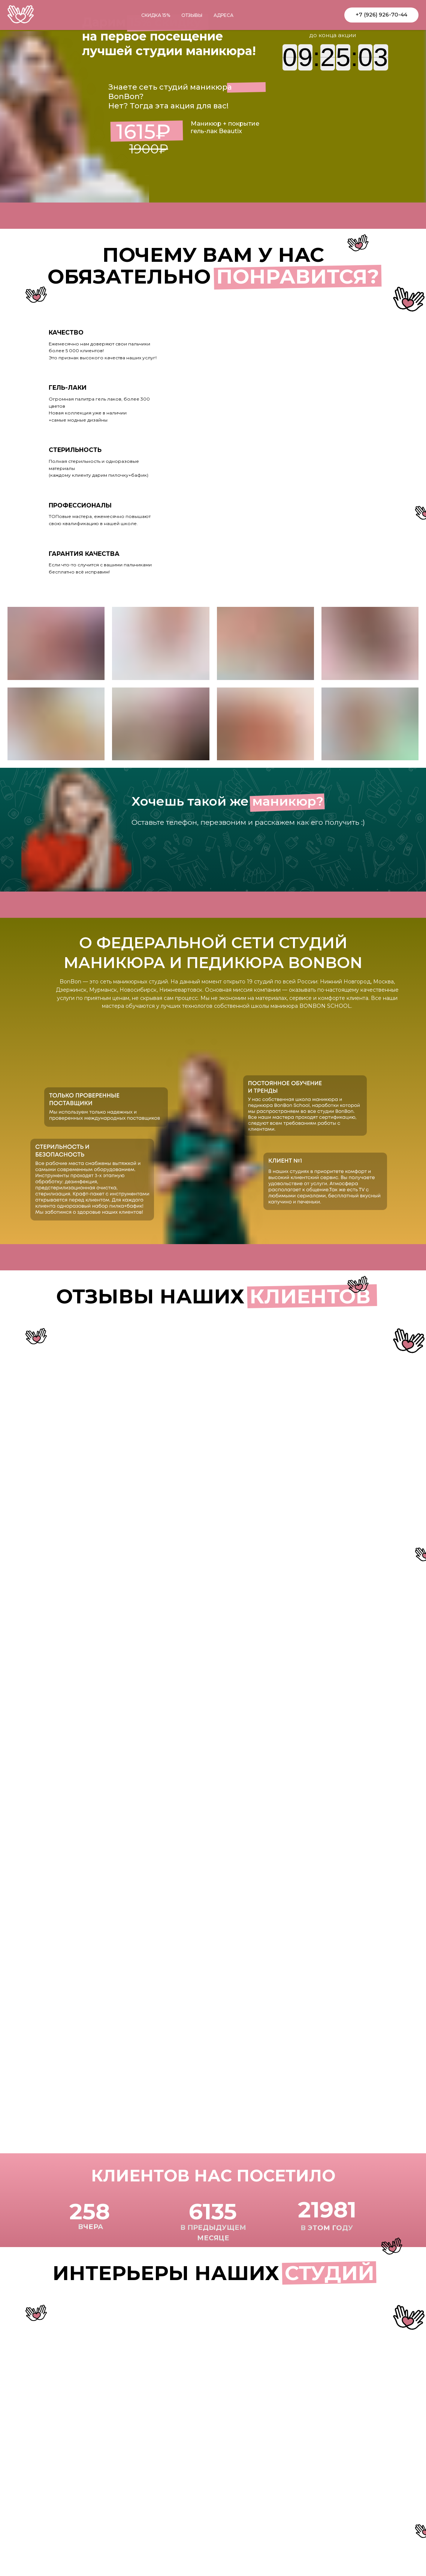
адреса (223, 15)
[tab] (105, 345)
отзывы (191, 15)
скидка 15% (155, 15)
